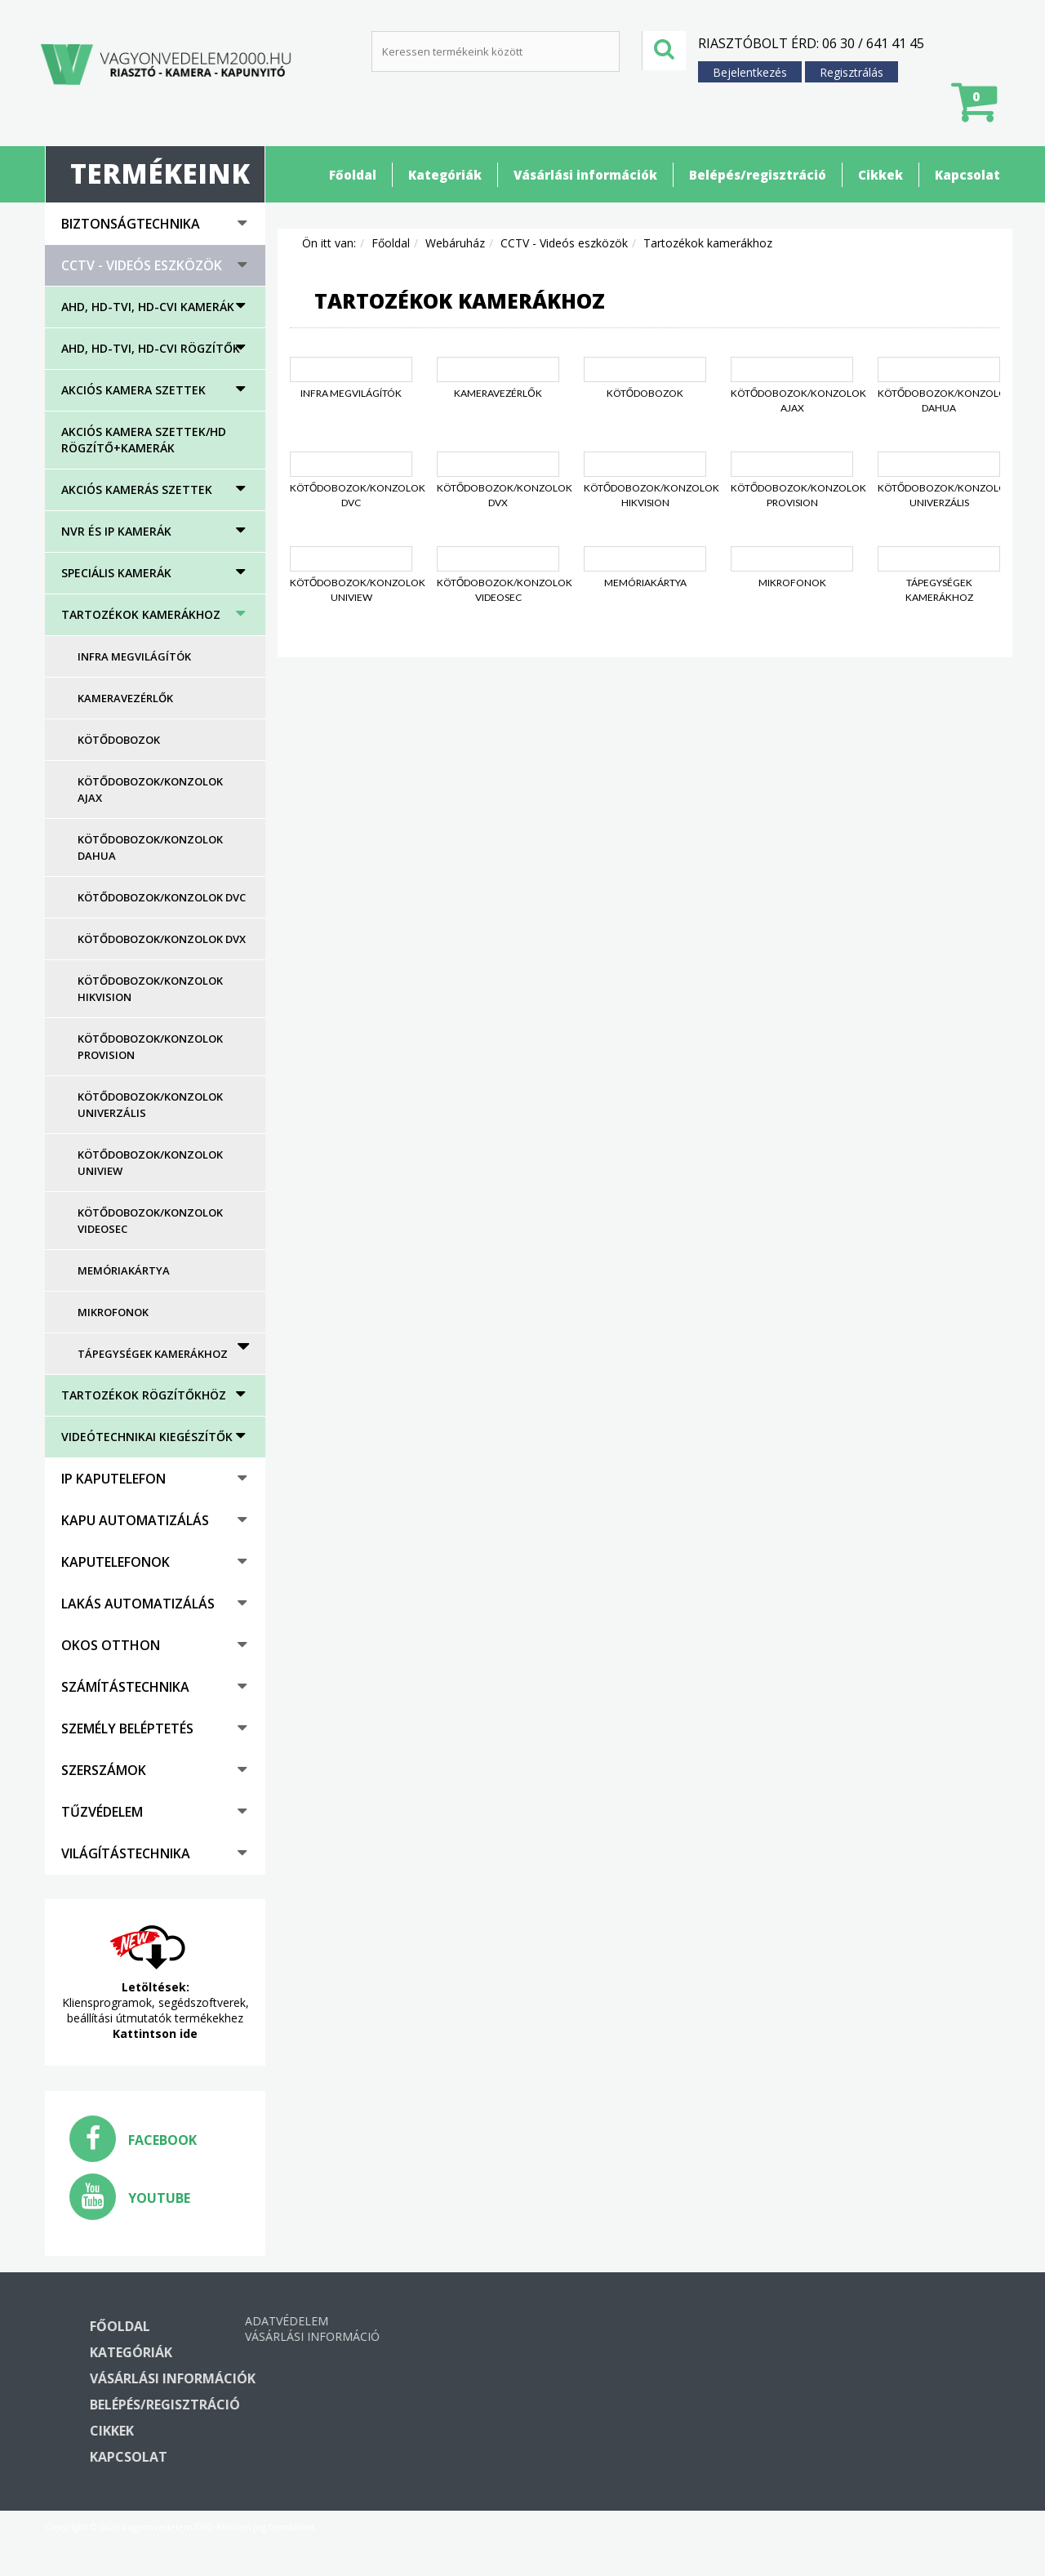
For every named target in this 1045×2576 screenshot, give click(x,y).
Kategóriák (445, 175)
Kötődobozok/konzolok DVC (162, 897)
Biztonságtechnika (130, 224)
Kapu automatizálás (135, 1520)
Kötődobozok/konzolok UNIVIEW (150, 1162)
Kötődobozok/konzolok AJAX (150, 789)
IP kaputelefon (113, 1479)
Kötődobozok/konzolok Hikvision (150, 988)
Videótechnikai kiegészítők (147, 1436)
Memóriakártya (124, 1270)
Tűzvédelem (102, 1812)
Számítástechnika (125, 1687)
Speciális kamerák (116, 573)
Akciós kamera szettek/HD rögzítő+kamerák (143, 440)
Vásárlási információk (585, 175)
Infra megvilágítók (134, 656)
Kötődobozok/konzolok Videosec (150, 1220)
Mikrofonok (113, 1312)
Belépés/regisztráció (757, 175)
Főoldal (352, 175)
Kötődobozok (119, 739)
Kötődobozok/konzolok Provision (150, 1046)
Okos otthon (110, 1645)
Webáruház (455, 243)
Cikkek (880, 175)
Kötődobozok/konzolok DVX (162, 939)
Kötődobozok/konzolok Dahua (150, 847)
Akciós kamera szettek (133, 390)
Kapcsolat (967, 175)
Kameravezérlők (125, 698)
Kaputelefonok (115, 1562)
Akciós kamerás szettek (136, 489)
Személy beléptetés (127, 1728)
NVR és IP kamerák (116, 531)
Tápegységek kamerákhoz (153, 1353)
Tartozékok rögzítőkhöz (143, 1395)
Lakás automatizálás (138, 1604)
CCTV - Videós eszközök (141, 265)
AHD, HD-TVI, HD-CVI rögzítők (150, 348)
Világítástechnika (125, 1853)
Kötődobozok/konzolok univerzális (150, 1104)
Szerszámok (103, 1770)
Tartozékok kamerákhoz (140, 614)
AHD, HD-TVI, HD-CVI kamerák (147, 306)
